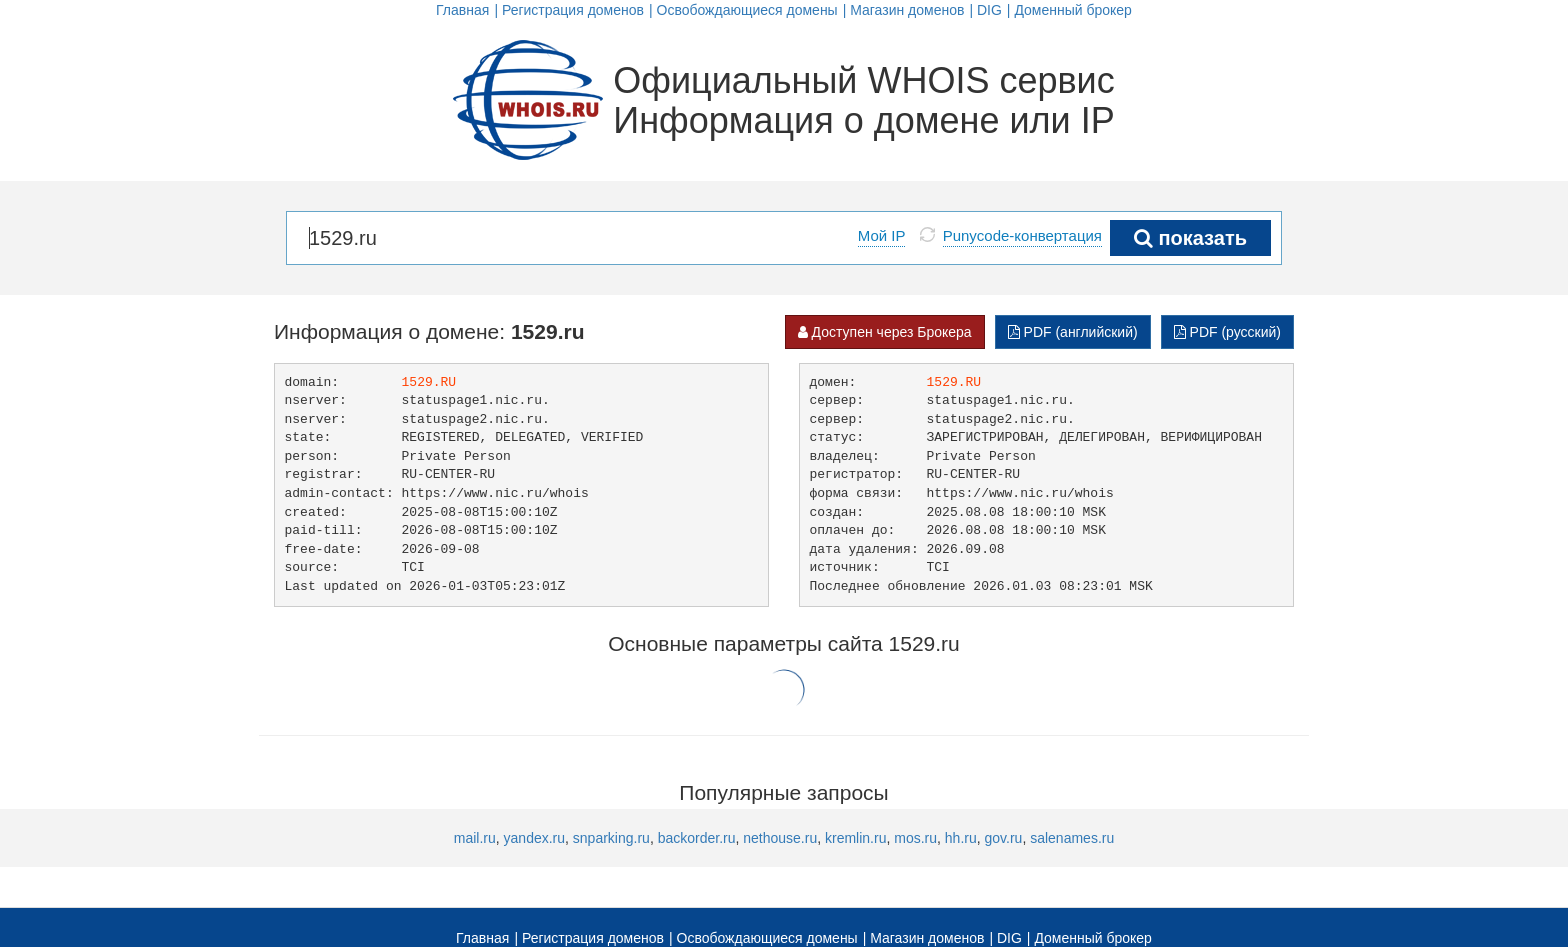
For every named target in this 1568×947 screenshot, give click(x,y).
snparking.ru (611, 838)
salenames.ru (1072, 838)
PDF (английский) (1073, 332)
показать (1190, 238)
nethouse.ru (780, 838)
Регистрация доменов (573, 10)
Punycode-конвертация (1022, 235)
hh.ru (961, 838)
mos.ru (915, 838)
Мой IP (882, 235)
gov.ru (1004, 838)
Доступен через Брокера (885, 332)
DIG (989, 10)
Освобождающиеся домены (747, 10)
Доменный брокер (1073, 10)
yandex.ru (534, 838)
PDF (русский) (1227, 332)
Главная (462, 10)
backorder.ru (697, 838)
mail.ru (475, 838)
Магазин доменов (907, 10)
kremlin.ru (855, 838)
